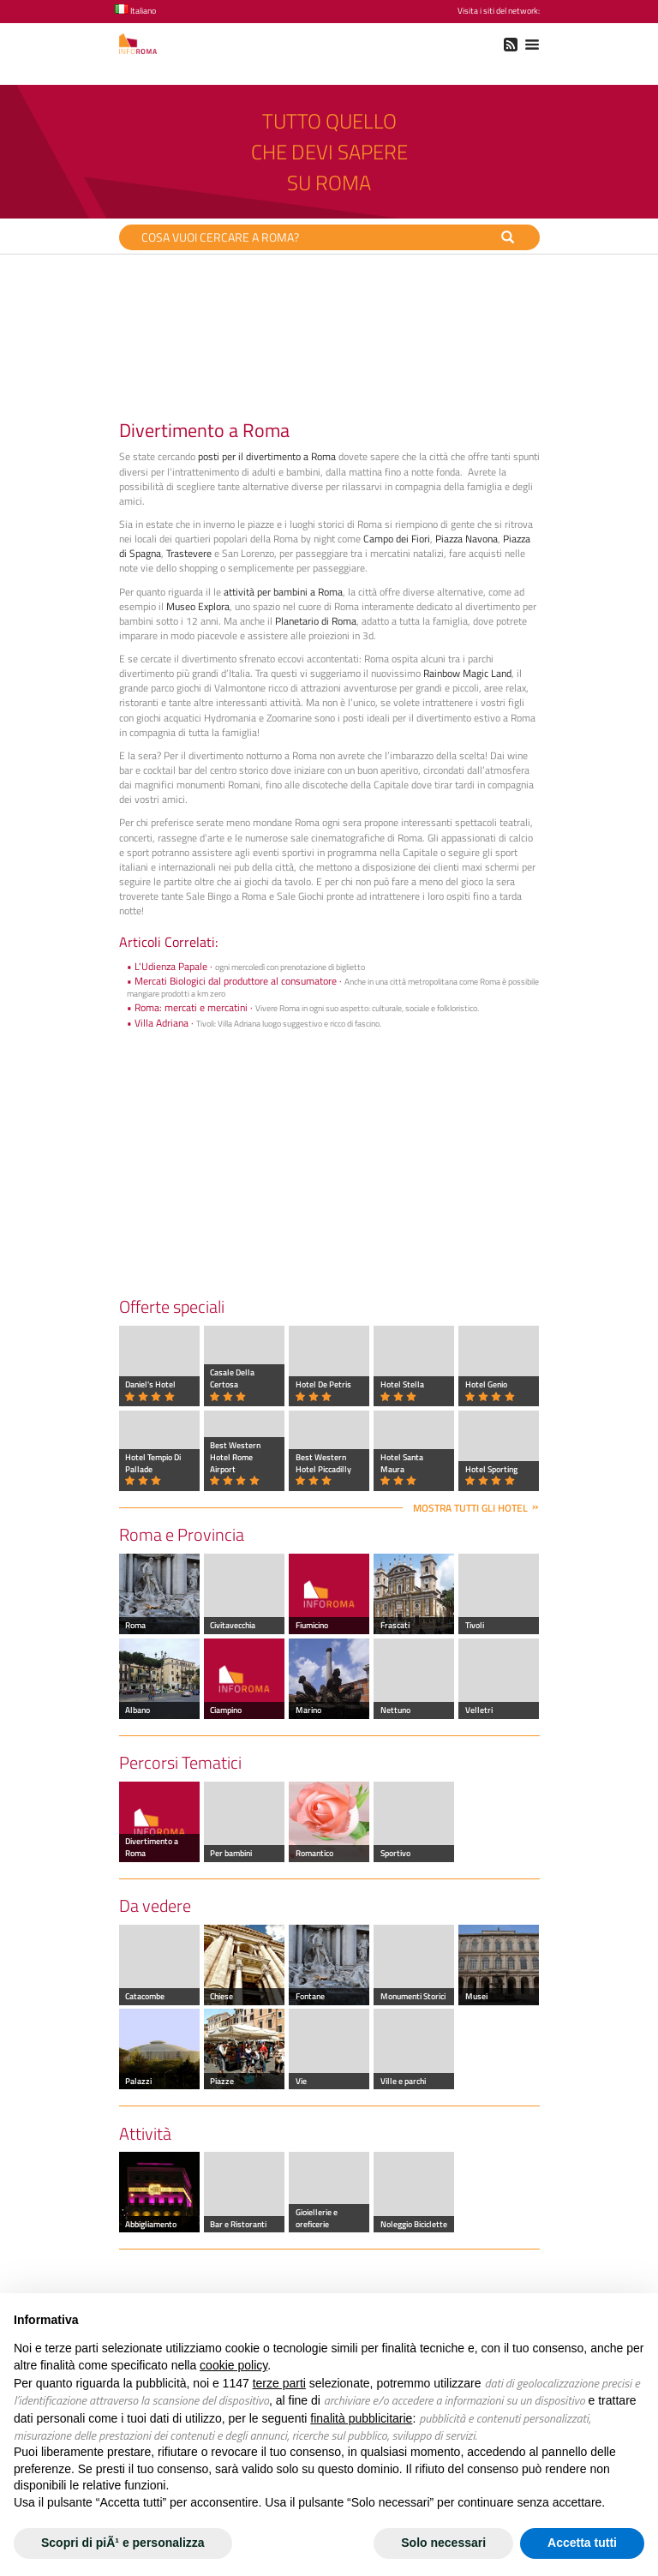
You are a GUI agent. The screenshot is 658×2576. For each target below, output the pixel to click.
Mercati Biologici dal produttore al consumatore (236, 981)
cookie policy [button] (233, 2365)
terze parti (279, 2383)
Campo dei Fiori (396, 538)
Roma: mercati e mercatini (191, 1007)
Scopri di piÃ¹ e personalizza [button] (123, 2542)
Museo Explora (198, 606)
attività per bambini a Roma (283, 592)
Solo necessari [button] (443, 2542)
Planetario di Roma (315, 621)
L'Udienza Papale (171, 966)
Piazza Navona (466, 538)
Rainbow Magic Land (467, 673)
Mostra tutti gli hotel (470, 1508)
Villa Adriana (161, 1023)
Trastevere (189, 553)
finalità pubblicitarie (361, 2418)
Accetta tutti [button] (582, 2542)
